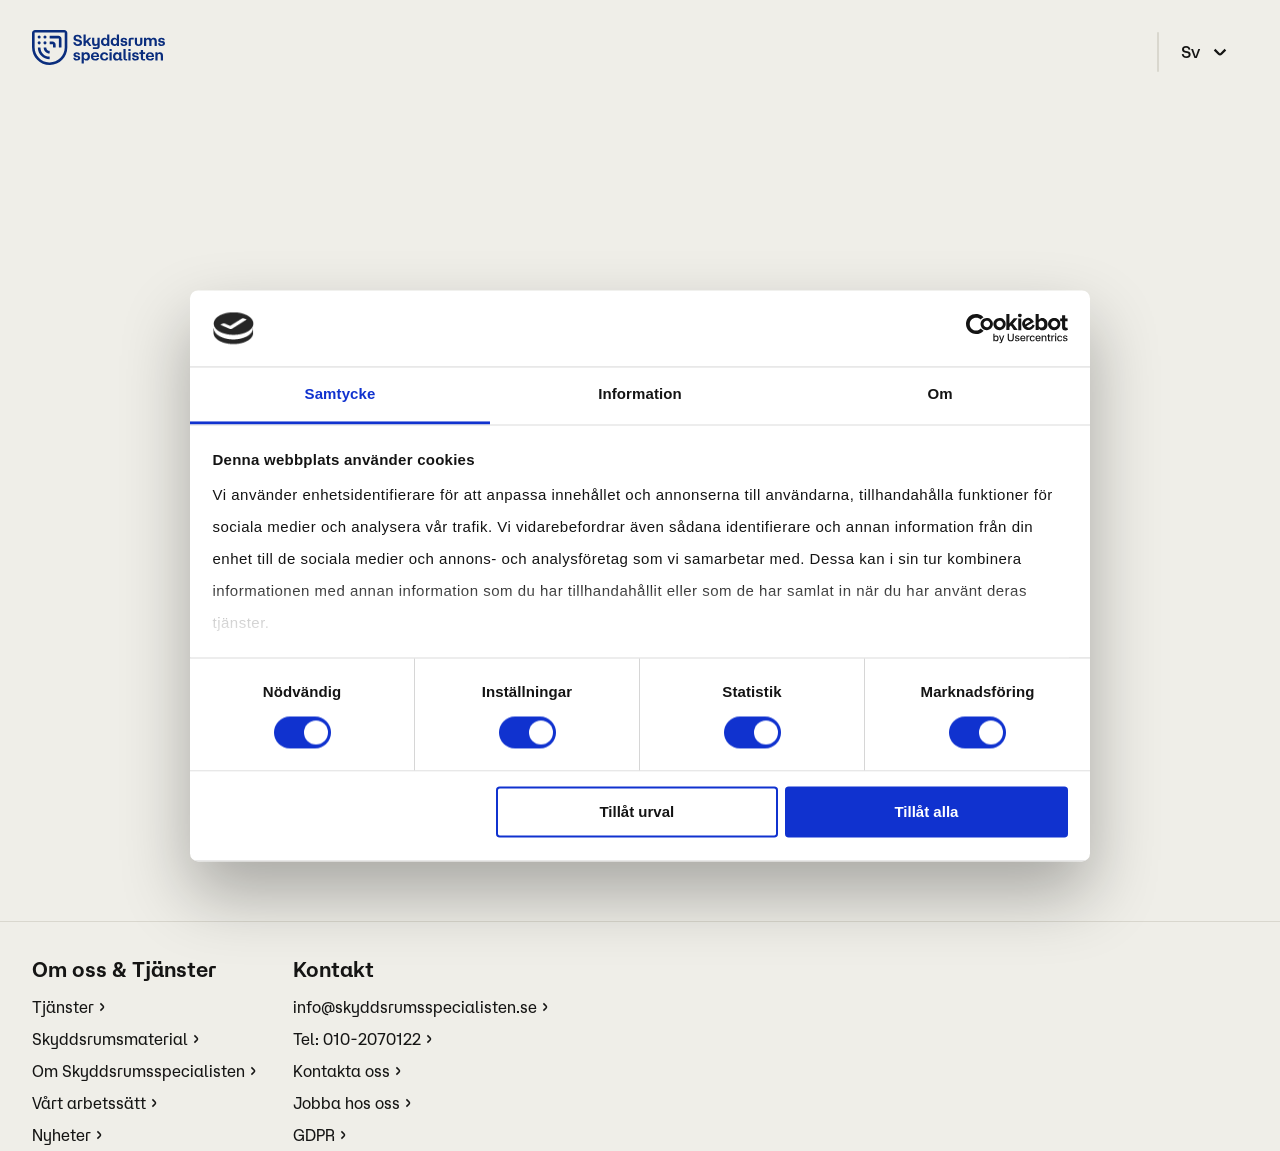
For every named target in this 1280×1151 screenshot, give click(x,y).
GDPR (314, 1135)
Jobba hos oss (346, 1103)
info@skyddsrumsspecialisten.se (415, 1007)
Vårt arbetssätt (89, 1103)
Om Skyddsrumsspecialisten (138, 1071)
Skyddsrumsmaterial (110, 1039)
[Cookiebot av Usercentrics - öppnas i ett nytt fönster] (980, 328)
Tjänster (63, 1007)
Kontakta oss (341, 1071)
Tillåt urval (636, 812)
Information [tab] (640, 394)
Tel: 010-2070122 (357, 1039)
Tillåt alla (926, 812)
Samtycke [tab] (340, 394)
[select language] (1206, 52)
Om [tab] (939, 394)
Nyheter (61, 1135)
